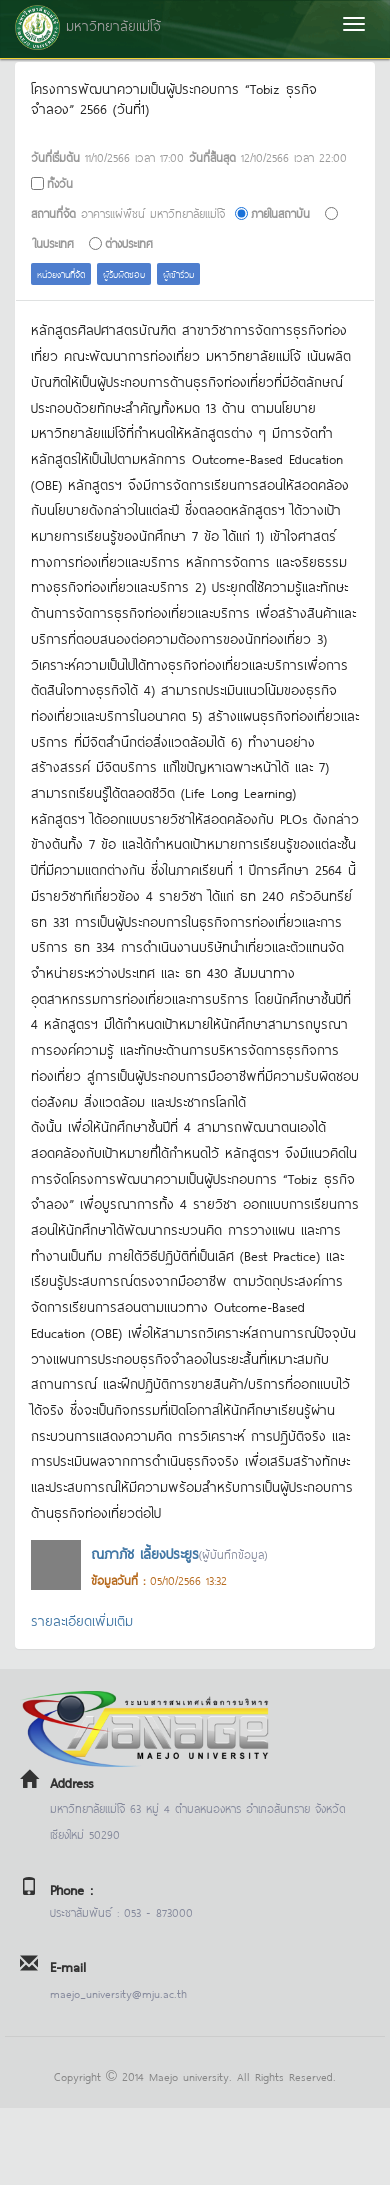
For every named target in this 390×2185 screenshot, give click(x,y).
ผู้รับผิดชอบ (124, 273)
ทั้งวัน (60, 182)
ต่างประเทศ (129, 242)
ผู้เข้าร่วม (178, 273)
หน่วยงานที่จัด (61, 273)
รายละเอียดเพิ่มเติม (82, 1619)
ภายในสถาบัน (280, 212)
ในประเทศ (54, 242)
